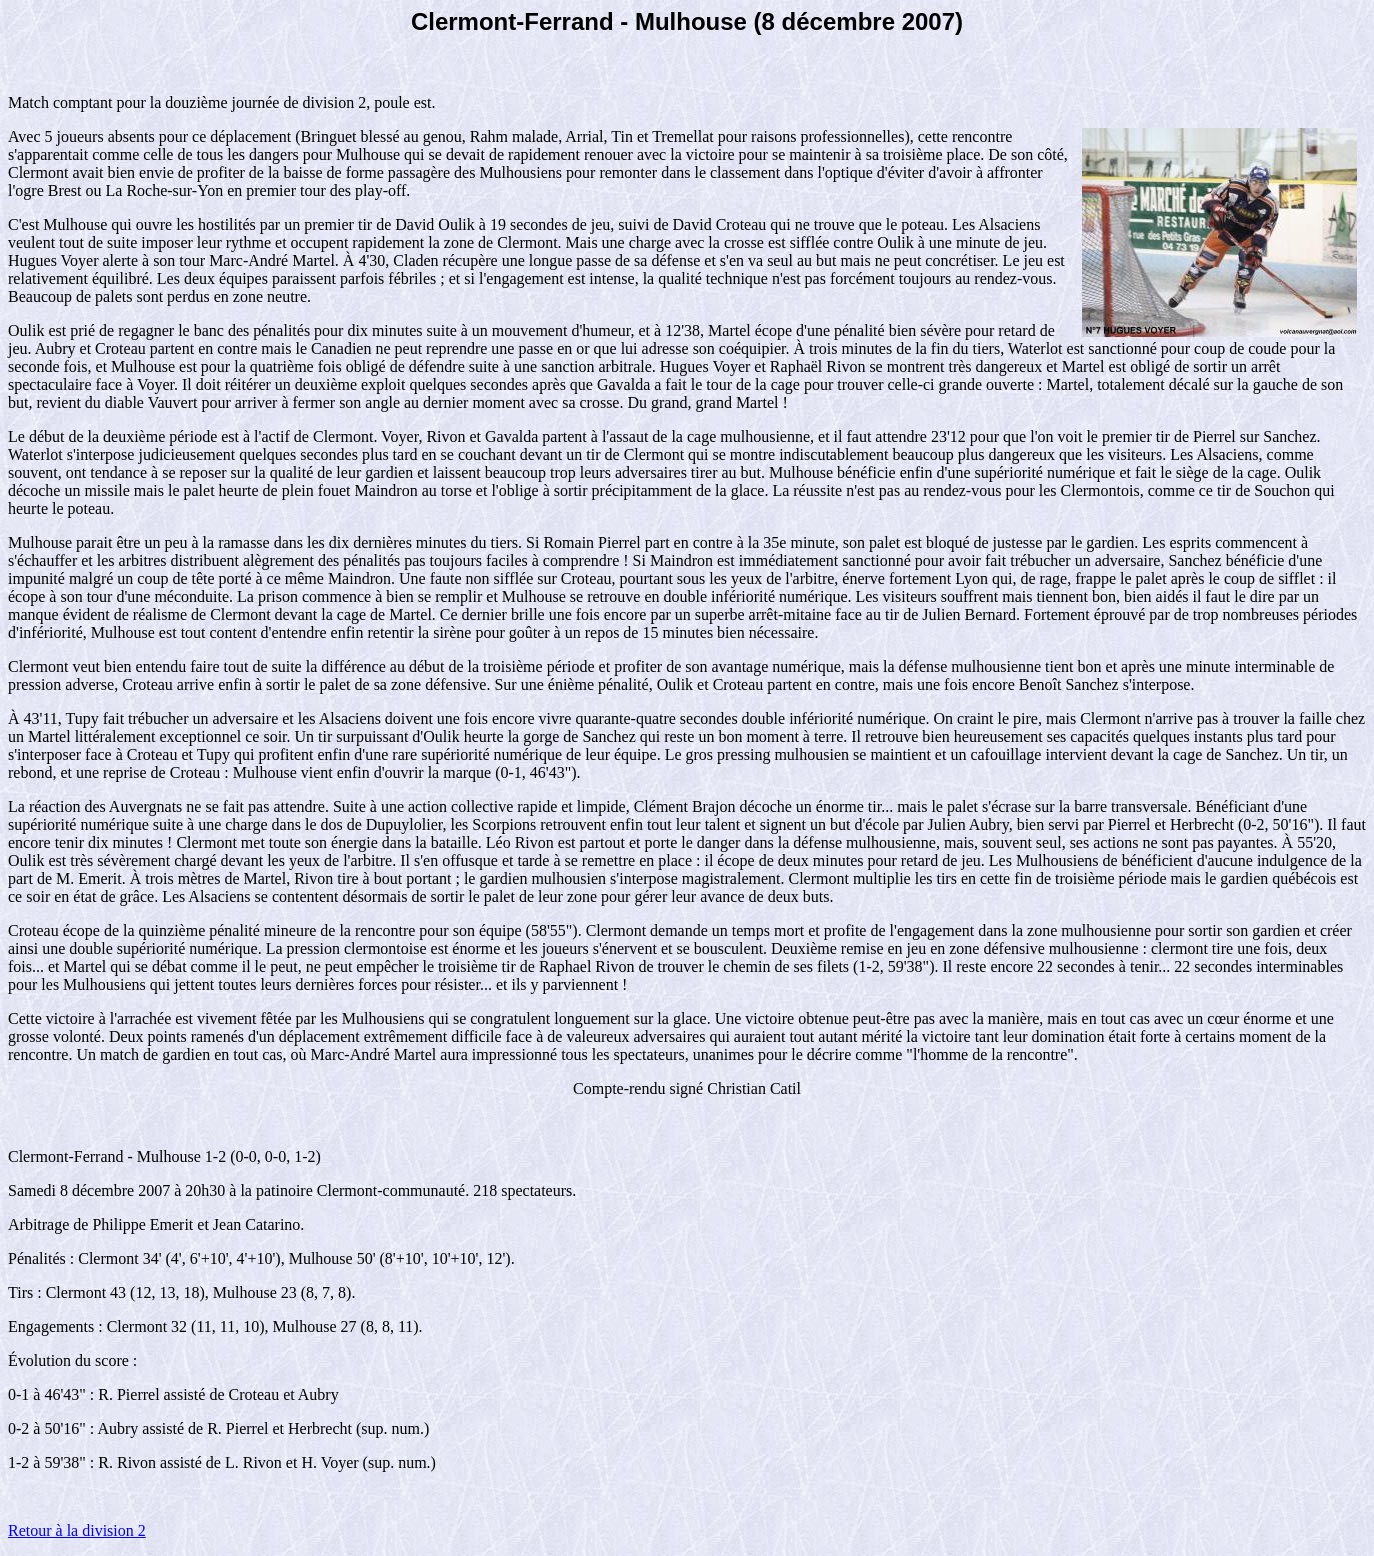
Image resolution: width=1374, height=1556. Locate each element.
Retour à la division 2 (77, 1530)
